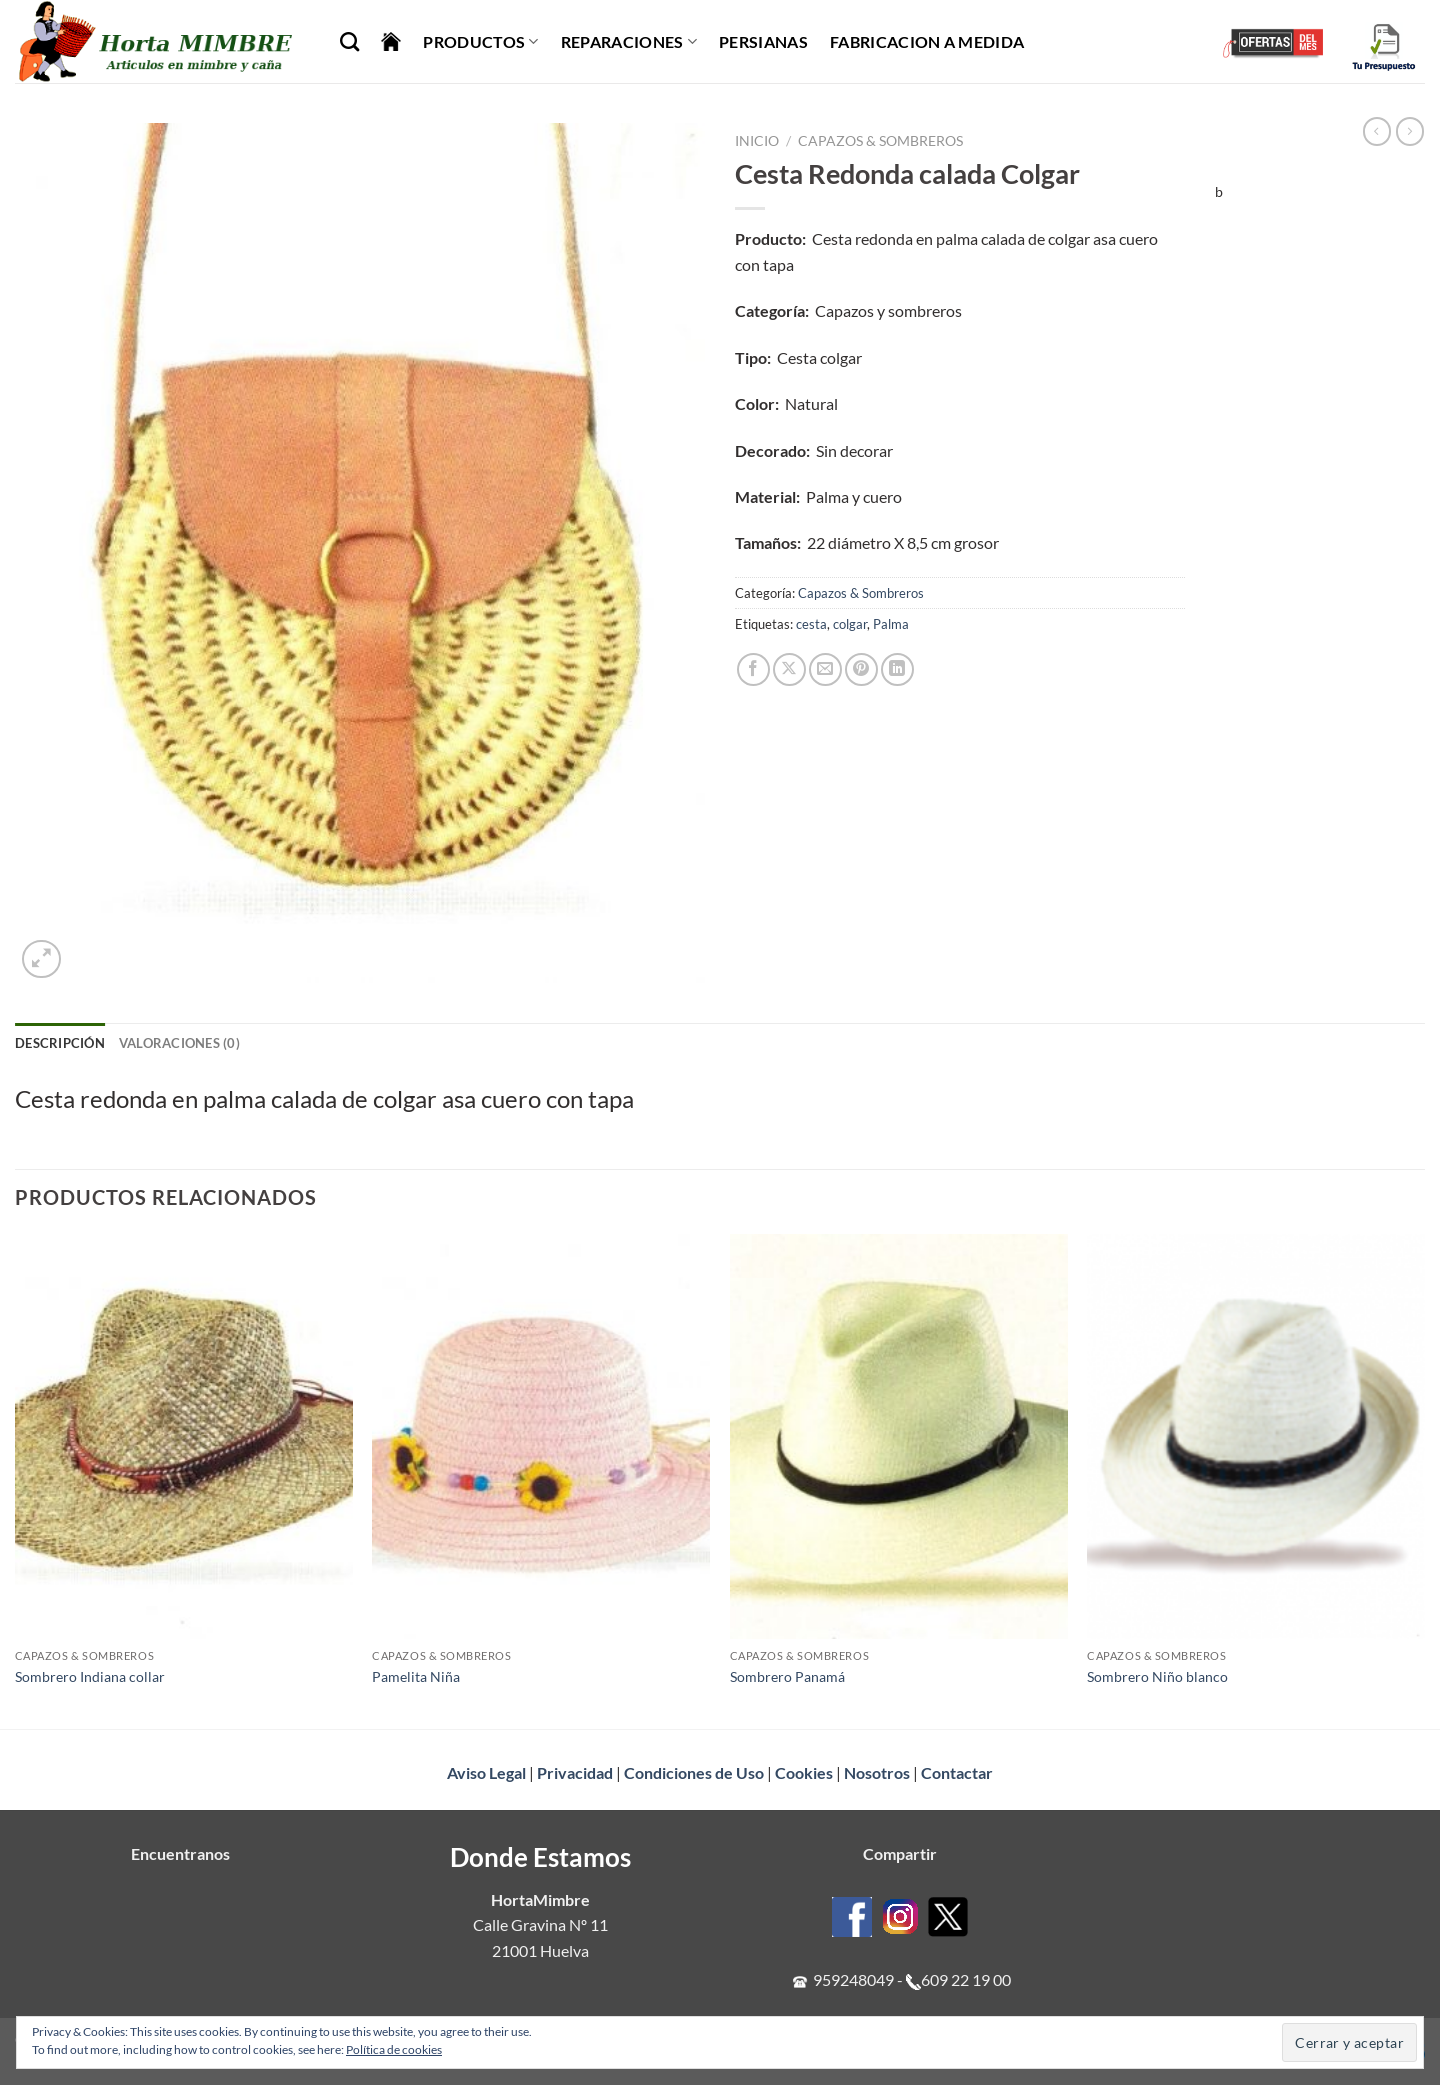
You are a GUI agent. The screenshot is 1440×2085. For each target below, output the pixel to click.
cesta (811, 624)
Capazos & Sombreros (880, 141)
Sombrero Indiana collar (90, 1676)
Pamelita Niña (416, 1676)
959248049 (853, 1979)
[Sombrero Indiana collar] (184, 1436)
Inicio (757, 141)
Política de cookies (394, 2049)
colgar (850, 624)
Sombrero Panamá (787, 1676)
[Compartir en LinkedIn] (897, 669)
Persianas (763, 41)
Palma (891, 624)
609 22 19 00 (966, 1979)
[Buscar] (349, 41)
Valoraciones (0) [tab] (179, 1043)
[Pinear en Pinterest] (861, 669)
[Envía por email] (825, 669)
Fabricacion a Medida (927, 41)
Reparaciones (629, 42)
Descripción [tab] (60, 1043)
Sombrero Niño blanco (1157, 1676)
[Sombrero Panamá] (899, 1436)
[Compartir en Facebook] (753, 669)
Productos (480, 42)
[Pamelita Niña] (541, 1436)
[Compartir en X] (789, 669)
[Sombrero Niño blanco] (1256, 1436)
